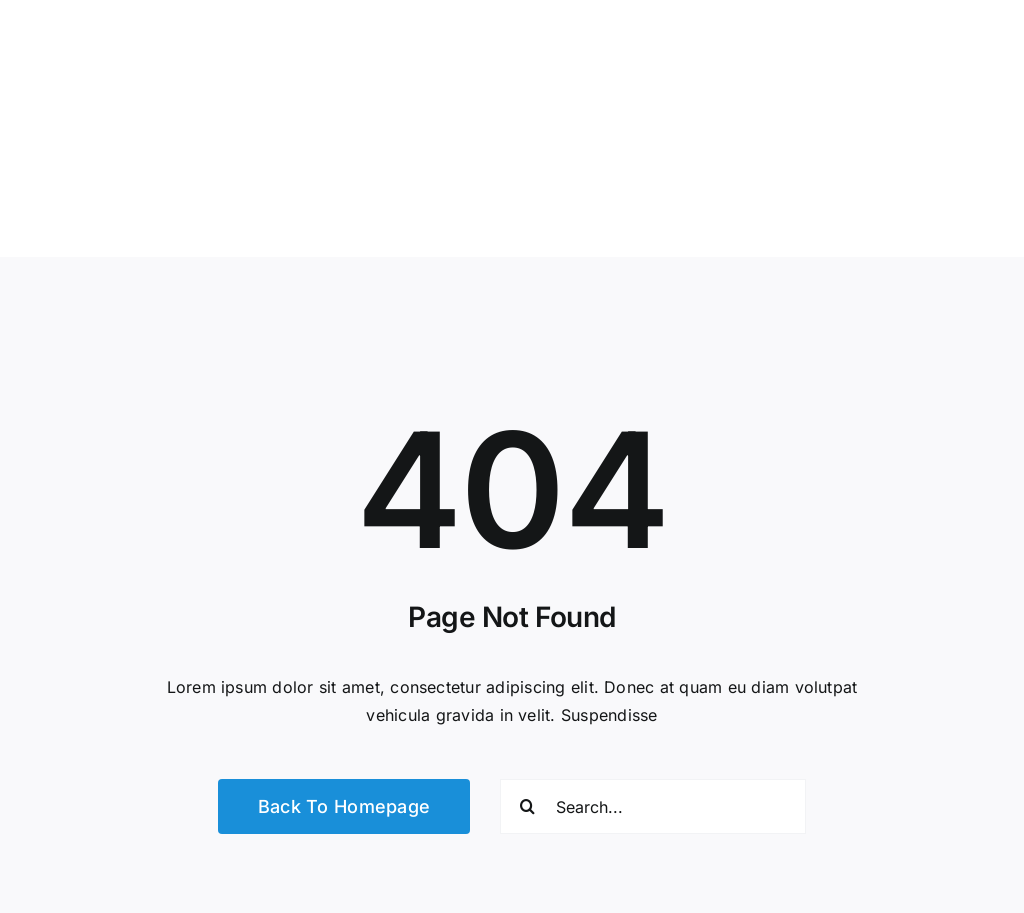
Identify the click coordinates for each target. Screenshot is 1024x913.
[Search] (527, 806)
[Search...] (653, 806)
